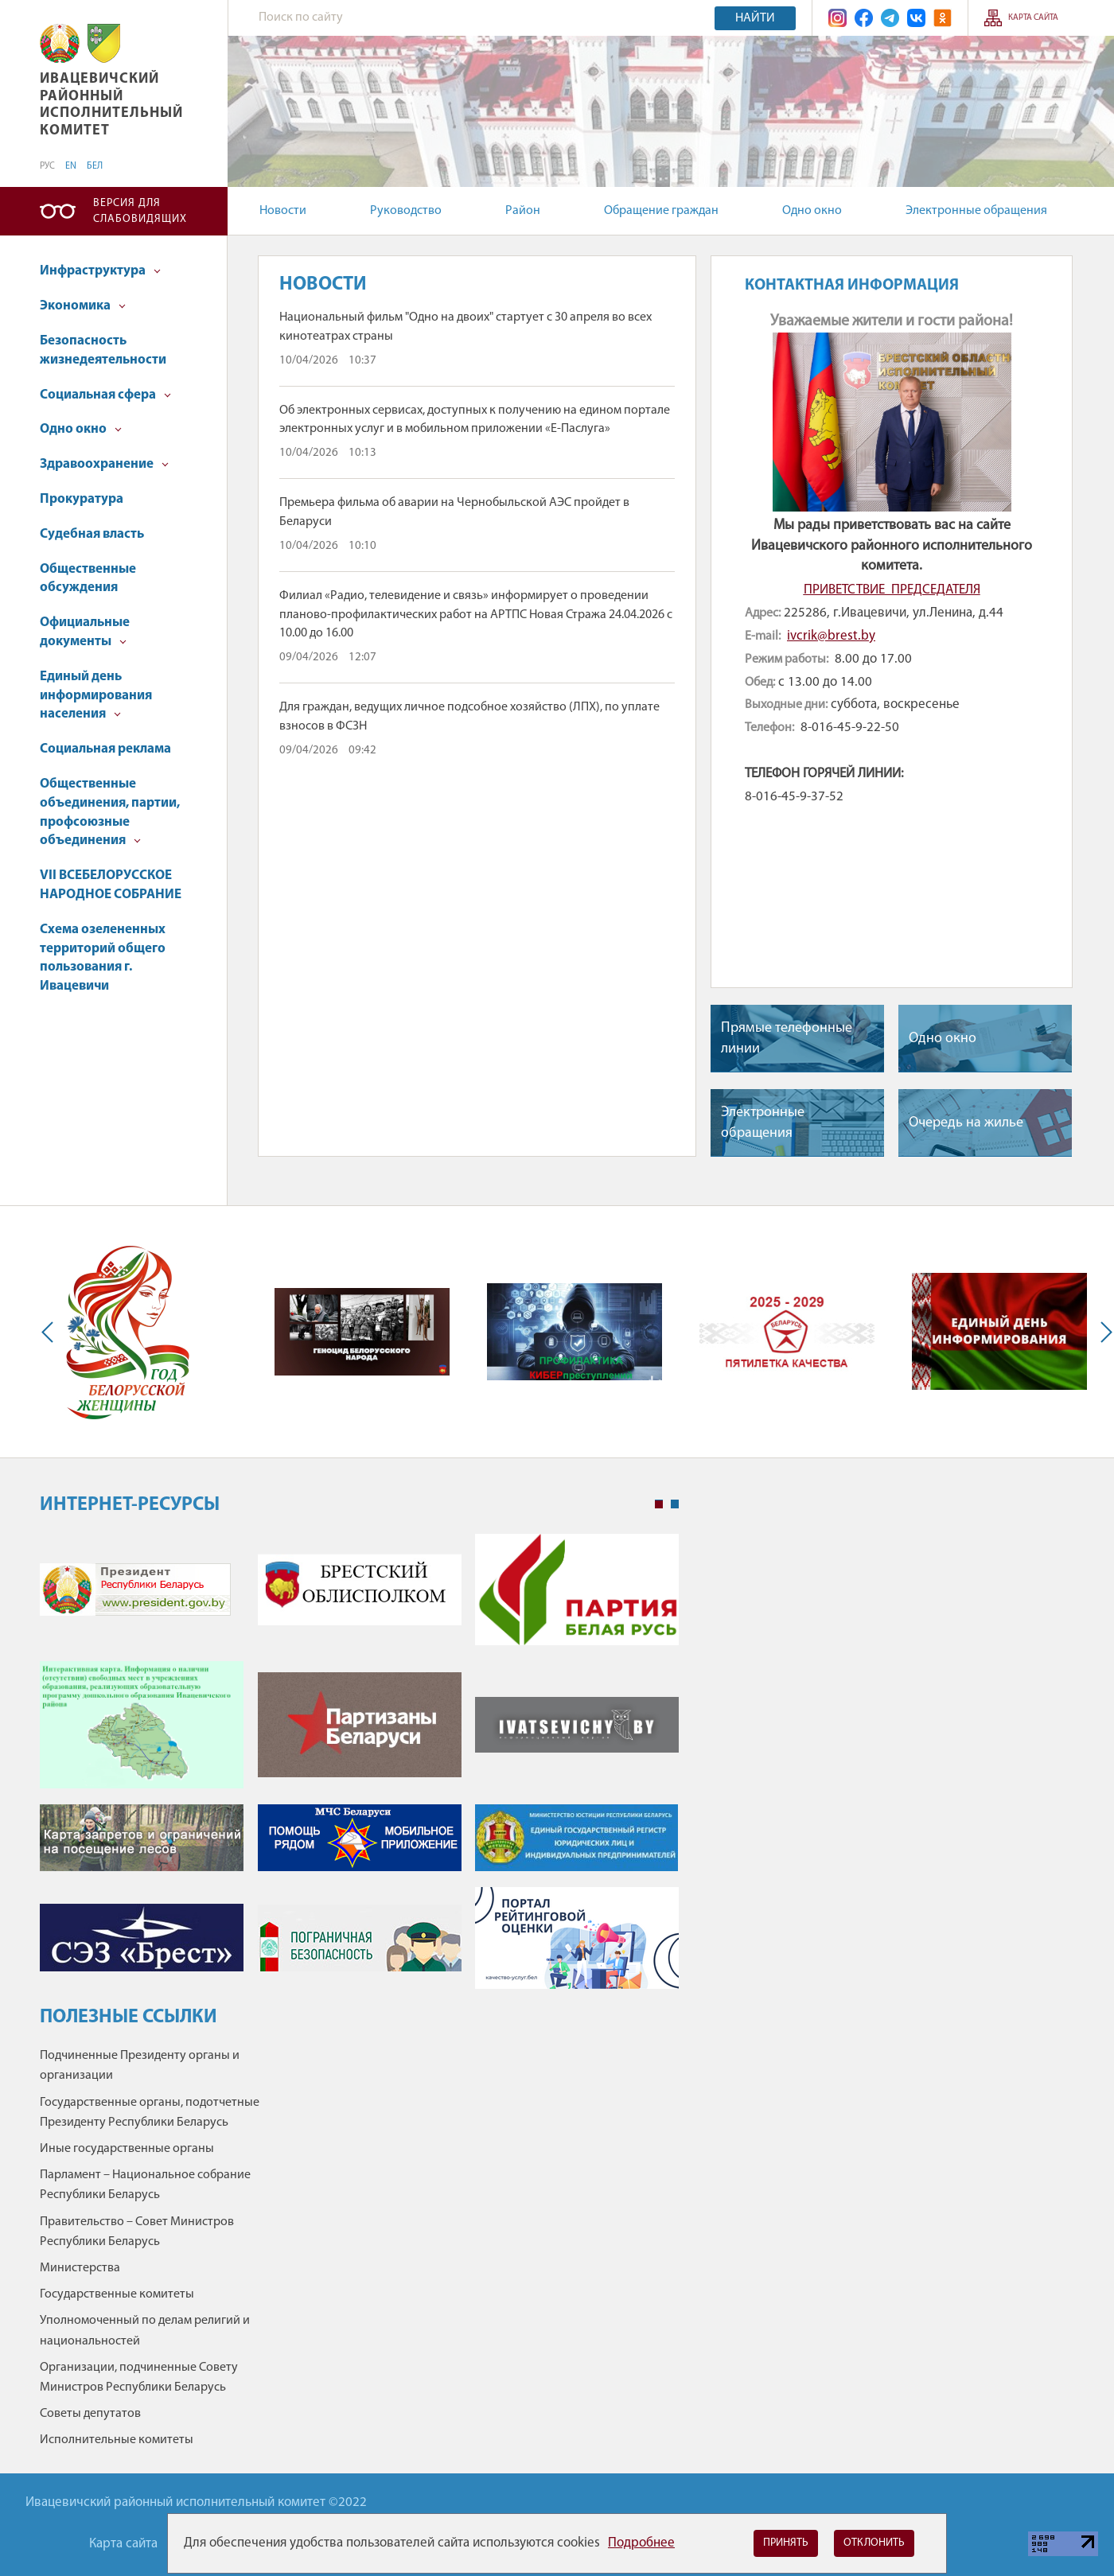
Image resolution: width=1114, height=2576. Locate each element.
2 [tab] (675, 1504)
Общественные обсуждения (88, 578)
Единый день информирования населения (96, 696)
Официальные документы (85, 632)
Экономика (83, 306)
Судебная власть (92, 534)
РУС (47, 166)
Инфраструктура (100, 271)
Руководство (406, 210)
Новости (282, 210)
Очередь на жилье (966, 1122)
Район (522, 210)
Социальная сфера (105, 395)
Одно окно (812, 210)
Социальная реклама (105, 749)
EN (70, 166)
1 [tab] (659, 1504)
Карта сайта (1033, 18)
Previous (50, 1331)
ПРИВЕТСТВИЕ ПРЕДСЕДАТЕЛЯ (892, 590)
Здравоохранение (104, 464)
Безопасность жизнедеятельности (103, 350)
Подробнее (641, 2543)
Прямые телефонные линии (786, 1038)
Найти (755, 18)
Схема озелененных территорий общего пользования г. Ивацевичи (103, 958)
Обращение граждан (661, 210)
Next (1102, 1331)
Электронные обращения (976, 210)
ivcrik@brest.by (831, 636)
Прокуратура (81, 499)
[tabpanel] (359, 1769)
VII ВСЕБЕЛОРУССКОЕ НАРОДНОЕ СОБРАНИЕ (110, 885)
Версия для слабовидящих (140, 211)
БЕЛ (95, 166)
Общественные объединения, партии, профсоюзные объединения (110, 812)
